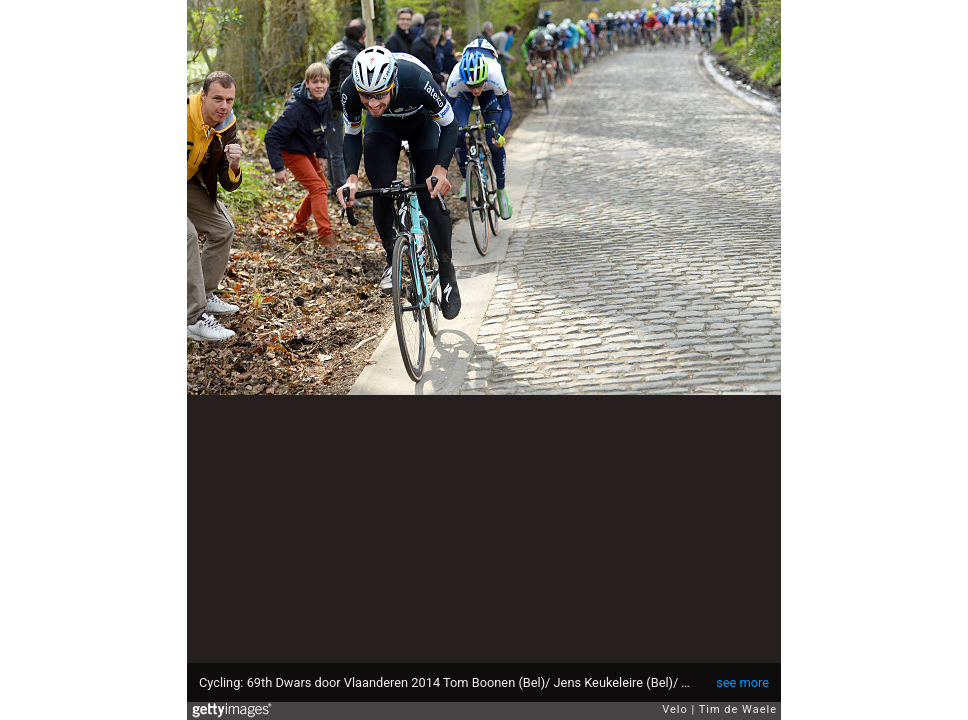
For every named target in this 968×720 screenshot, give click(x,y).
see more (742, 682)
